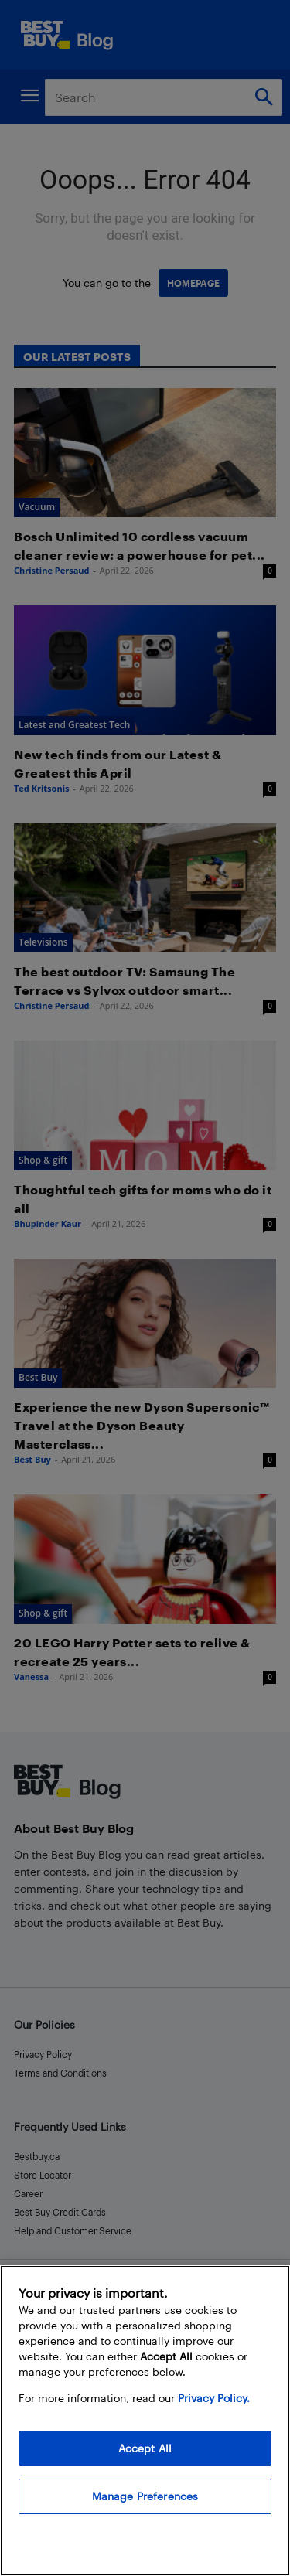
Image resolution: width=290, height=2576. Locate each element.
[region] (145, 2420)
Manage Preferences (145, 2496)
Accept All (145, 2448)
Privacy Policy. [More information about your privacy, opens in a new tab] (214, 2397)
